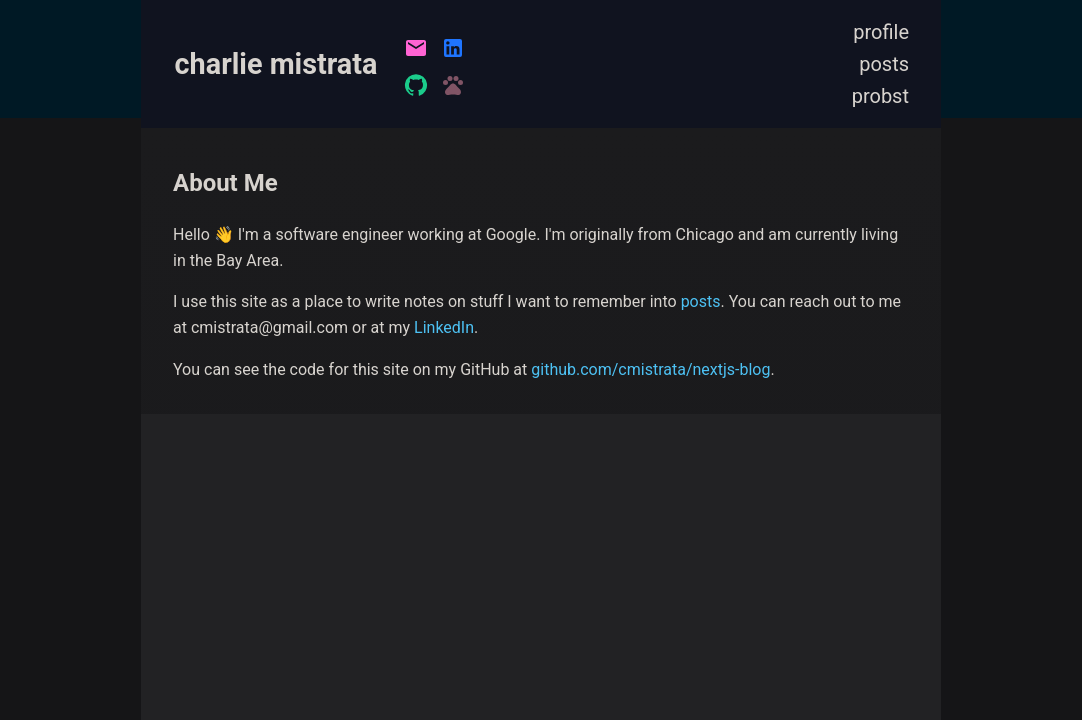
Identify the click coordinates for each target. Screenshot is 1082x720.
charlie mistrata (276, 64)
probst (880, 96)
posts (884, 64)
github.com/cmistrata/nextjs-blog (650, 369)
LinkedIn (444, 327)
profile (881, 32)
